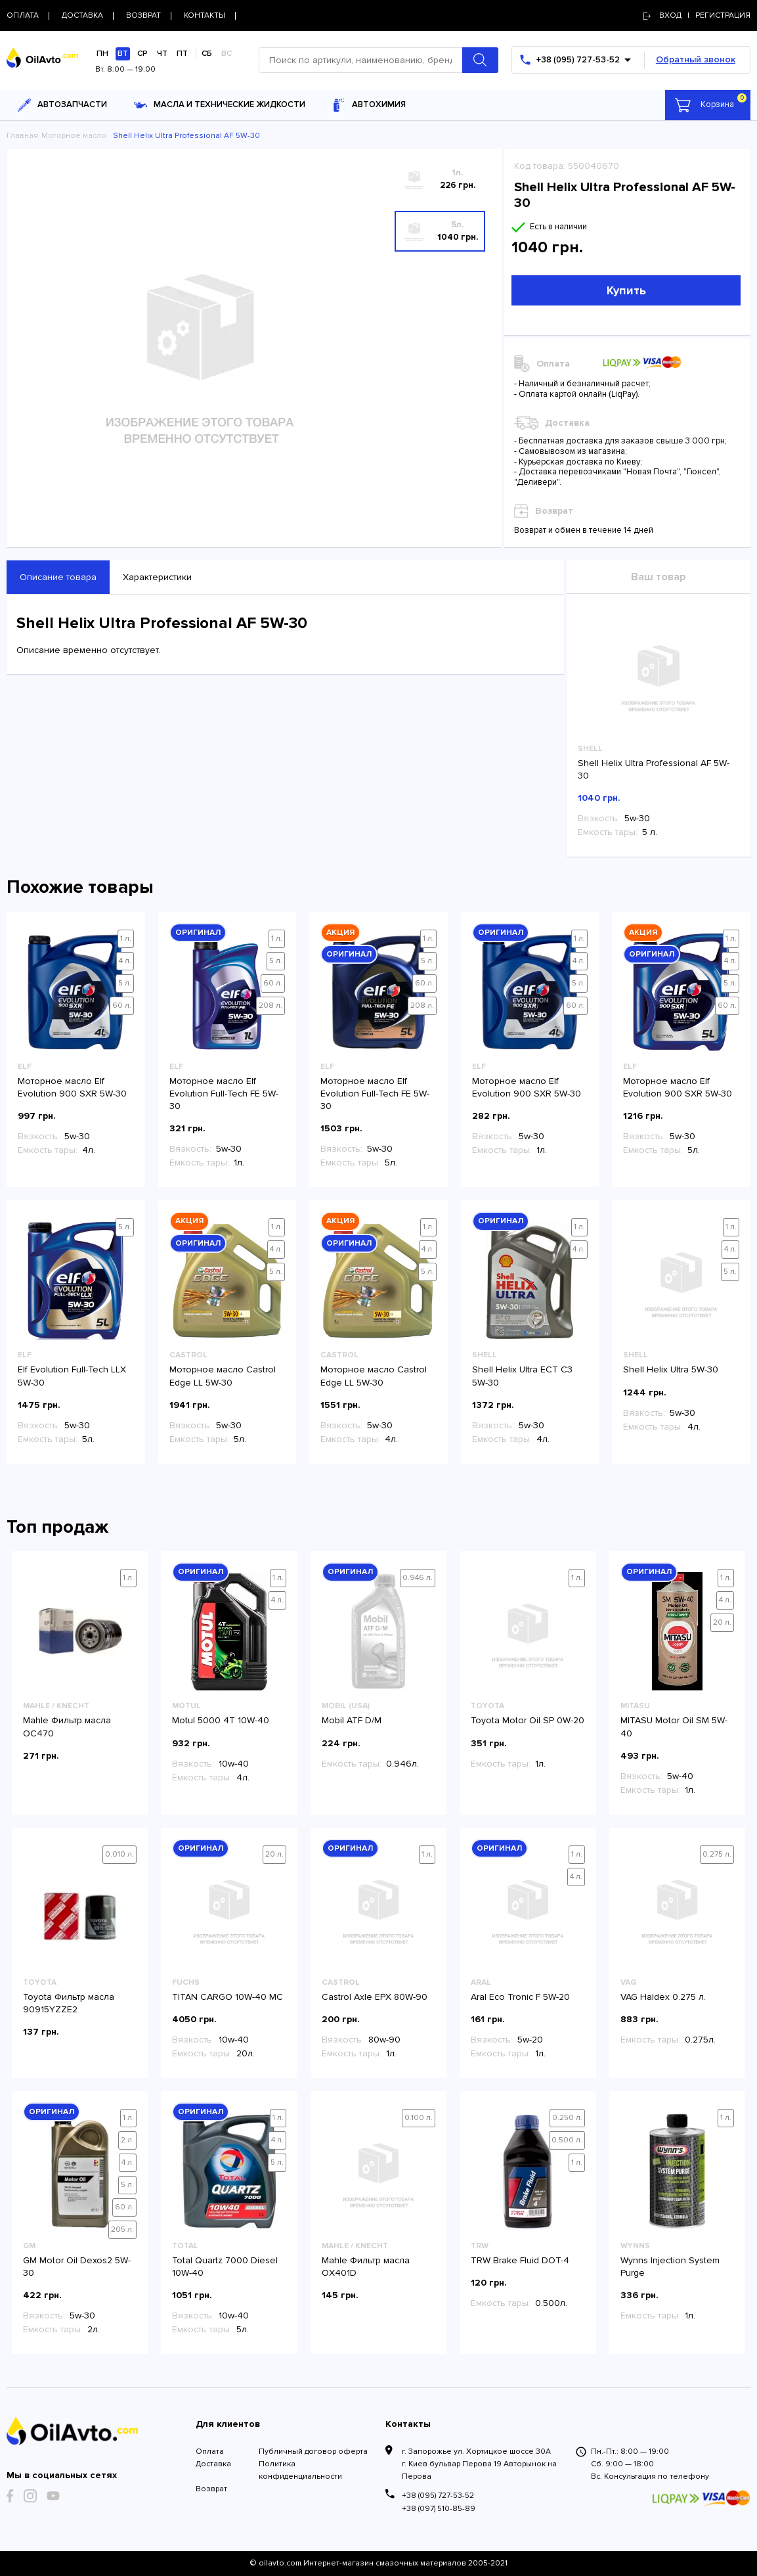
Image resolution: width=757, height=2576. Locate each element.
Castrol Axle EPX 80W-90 (374, 1996)
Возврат (211, 2489)
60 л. (121, 1005)
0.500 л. (567, 2140)
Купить (626, 290)
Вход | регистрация (696, 15)
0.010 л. (119, 1854)
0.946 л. (417, 1578)
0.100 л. (418, 2118)
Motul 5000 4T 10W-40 (220, 1720)
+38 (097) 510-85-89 (438, 2509)
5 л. (124, 983)
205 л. (122, 2229)
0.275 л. (717, 1854)
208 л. (270, 1005)
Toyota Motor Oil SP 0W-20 (527, 1720)
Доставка (213, 2464)
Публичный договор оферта (313, 2451)
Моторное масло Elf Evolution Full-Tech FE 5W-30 (223, 1093)
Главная (22, 136)
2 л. (127, 2140)
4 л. (125, 961)
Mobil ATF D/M (351, 1720)
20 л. (722, 1622)
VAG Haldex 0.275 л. (663, 1996)
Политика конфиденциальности (300, 2470)
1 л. (125, 938)
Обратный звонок (695, 59)
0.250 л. (567, 2118)
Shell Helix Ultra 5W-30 (670, 1369)
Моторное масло (73, 136)
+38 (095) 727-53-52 (438, 2495)
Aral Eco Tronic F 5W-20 (520, 1996)
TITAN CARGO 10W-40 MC (227, 1996)
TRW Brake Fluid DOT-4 (520, 2260)
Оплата (210, 2451)
